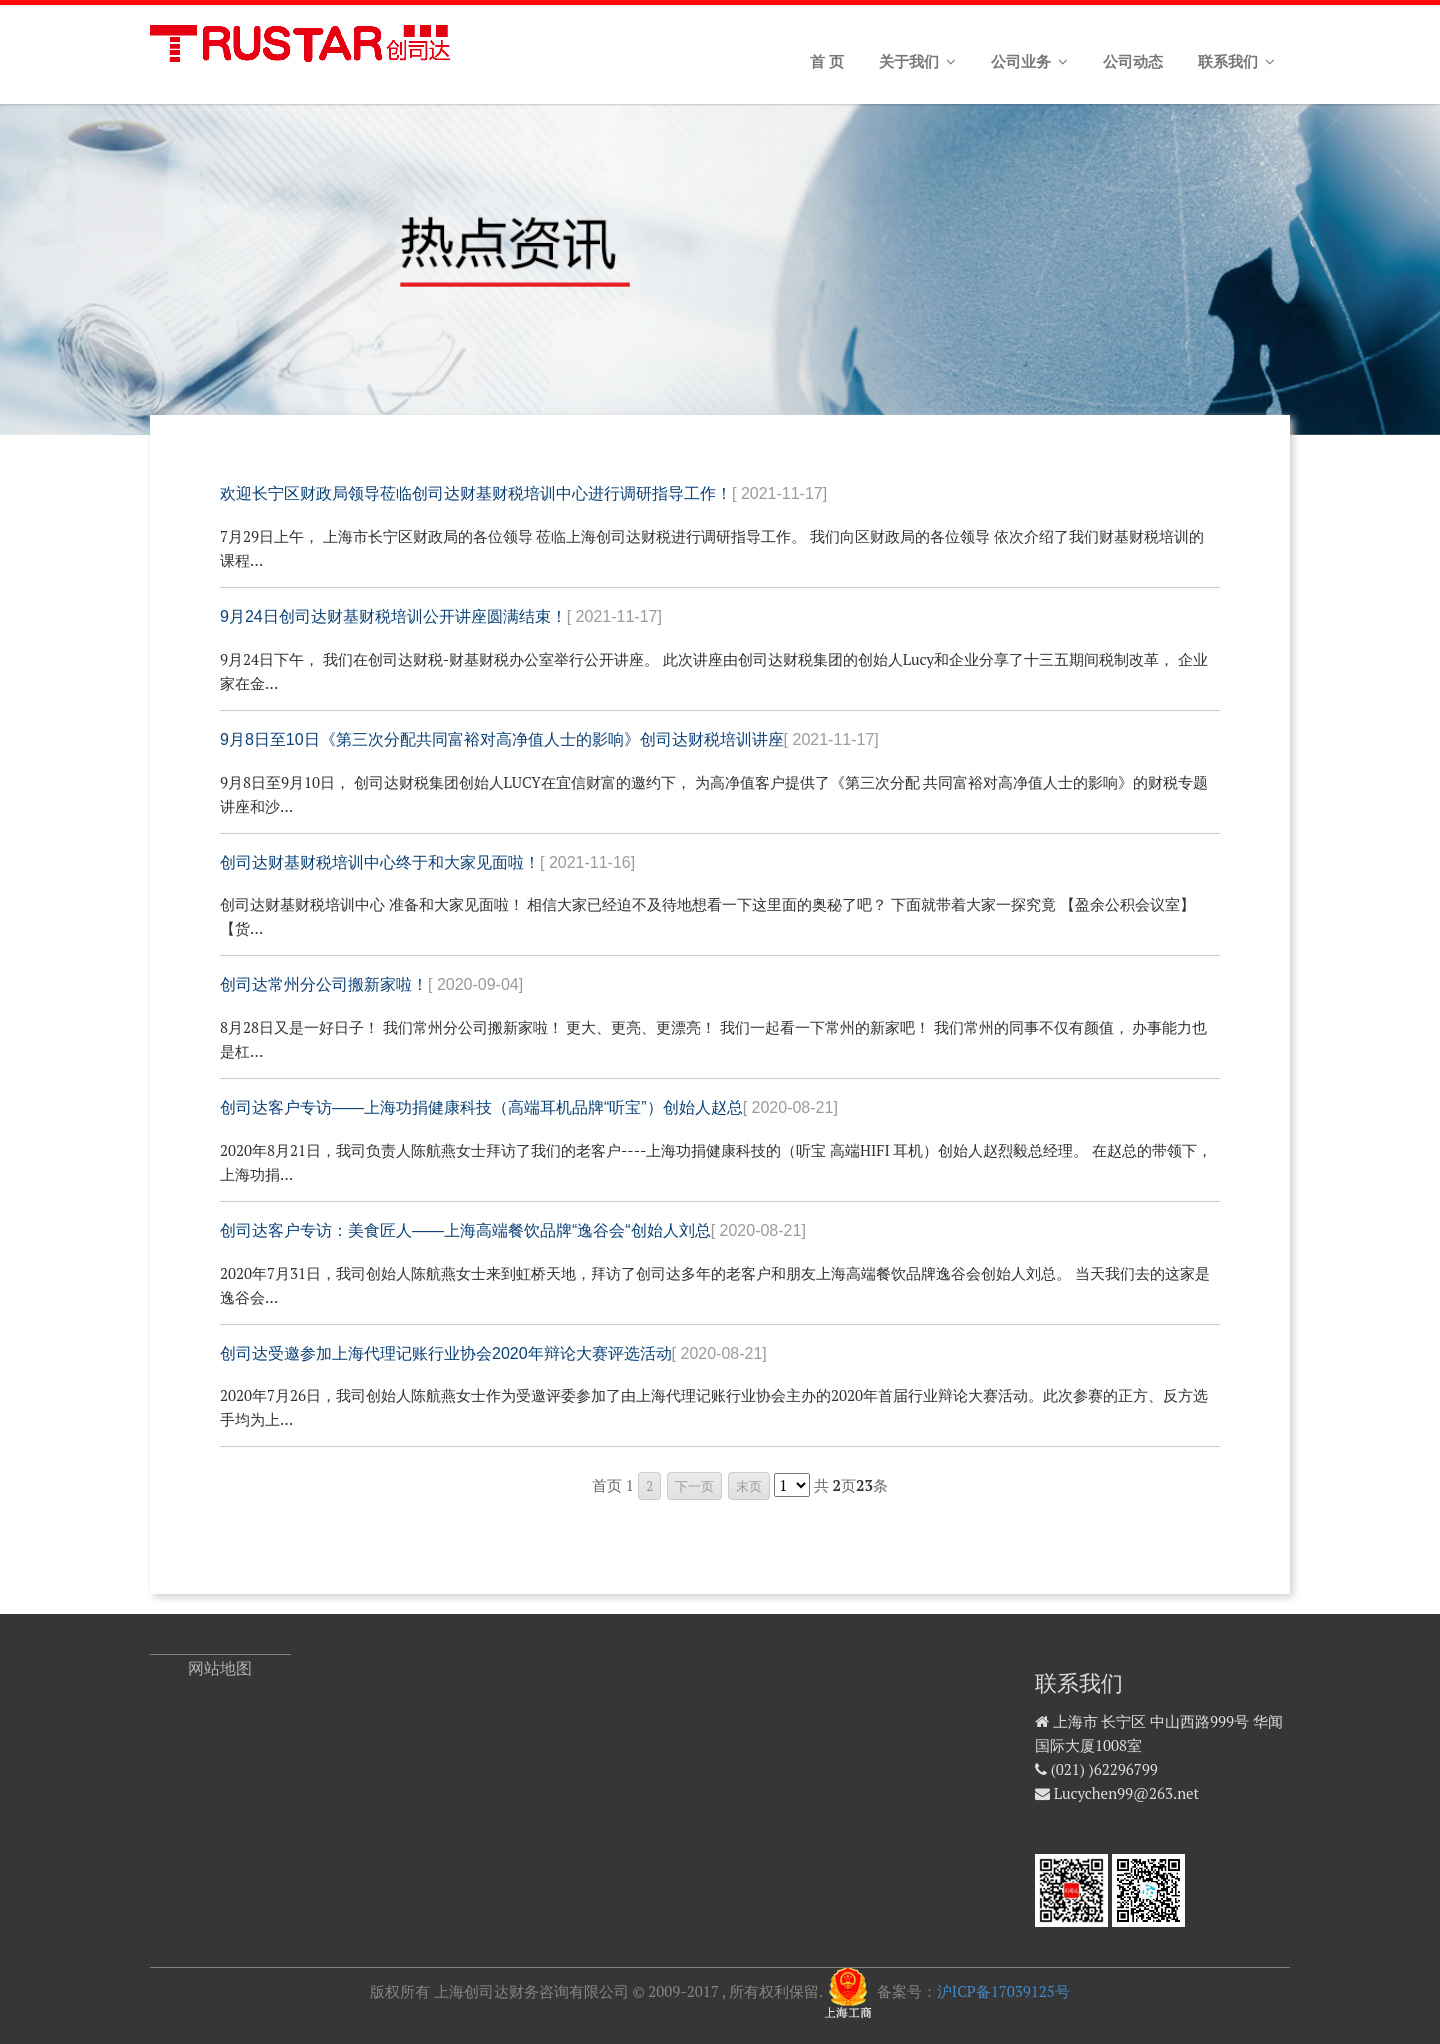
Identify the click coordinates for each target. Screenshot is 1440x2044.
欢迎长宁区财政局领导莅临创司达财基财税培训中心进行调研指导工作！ (523, 493)
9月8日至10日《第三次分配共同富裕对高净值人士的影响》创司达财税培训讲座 (549, 739)
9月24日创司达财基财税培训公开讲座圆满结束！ (441, 616)
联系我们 (1236, 62)
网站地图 (220, 1668)
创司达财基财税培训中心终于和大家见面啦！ (427, 862)
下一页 (694, 1486)
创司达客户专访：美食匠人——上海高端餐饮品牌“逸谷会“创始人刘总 (513, 1230)
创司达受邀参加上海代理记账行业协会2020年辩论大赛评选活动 (493, 1353)
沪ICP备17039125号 (1003, 1992)
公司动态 (1133, 62)
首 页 (827, 62)
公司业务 (1029, 62)
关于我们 (917, 62)
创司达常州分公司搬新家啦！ (371, 984)
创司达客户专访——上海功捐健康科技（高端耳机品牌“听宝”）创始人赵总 (529, 1107)
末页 (749, 1486)
